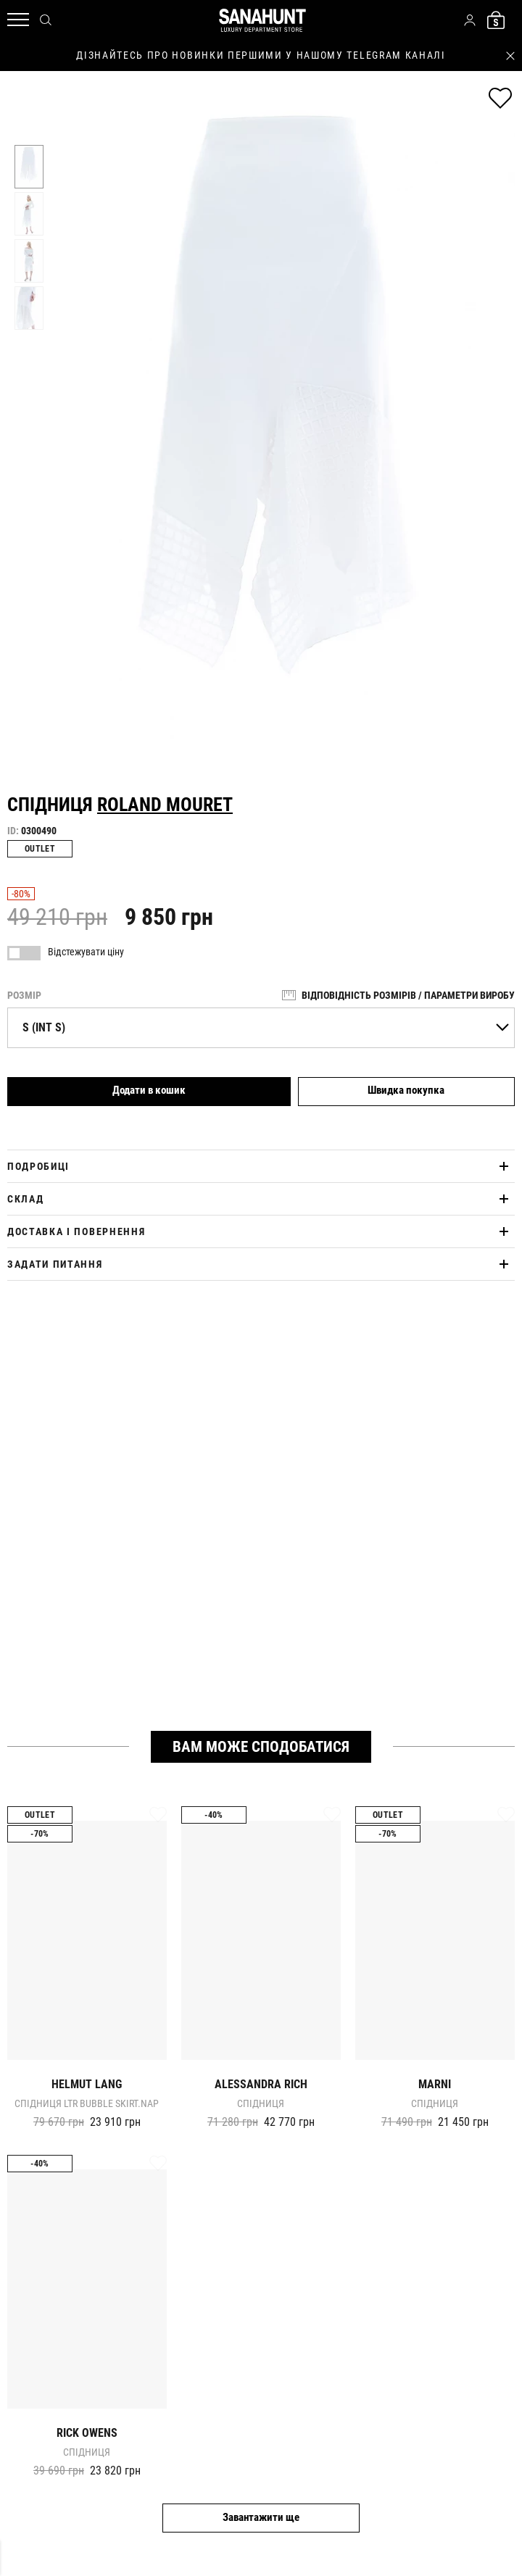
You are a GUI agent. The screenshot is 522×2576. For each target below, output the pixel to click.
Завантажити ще (261, 2517)
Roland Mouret (165, 804)
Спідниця (260, 2103)
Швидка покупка (406, 1090)
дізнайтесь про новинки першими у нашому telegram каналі (260, 55)
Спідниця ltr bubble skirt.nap (86, 2103)
